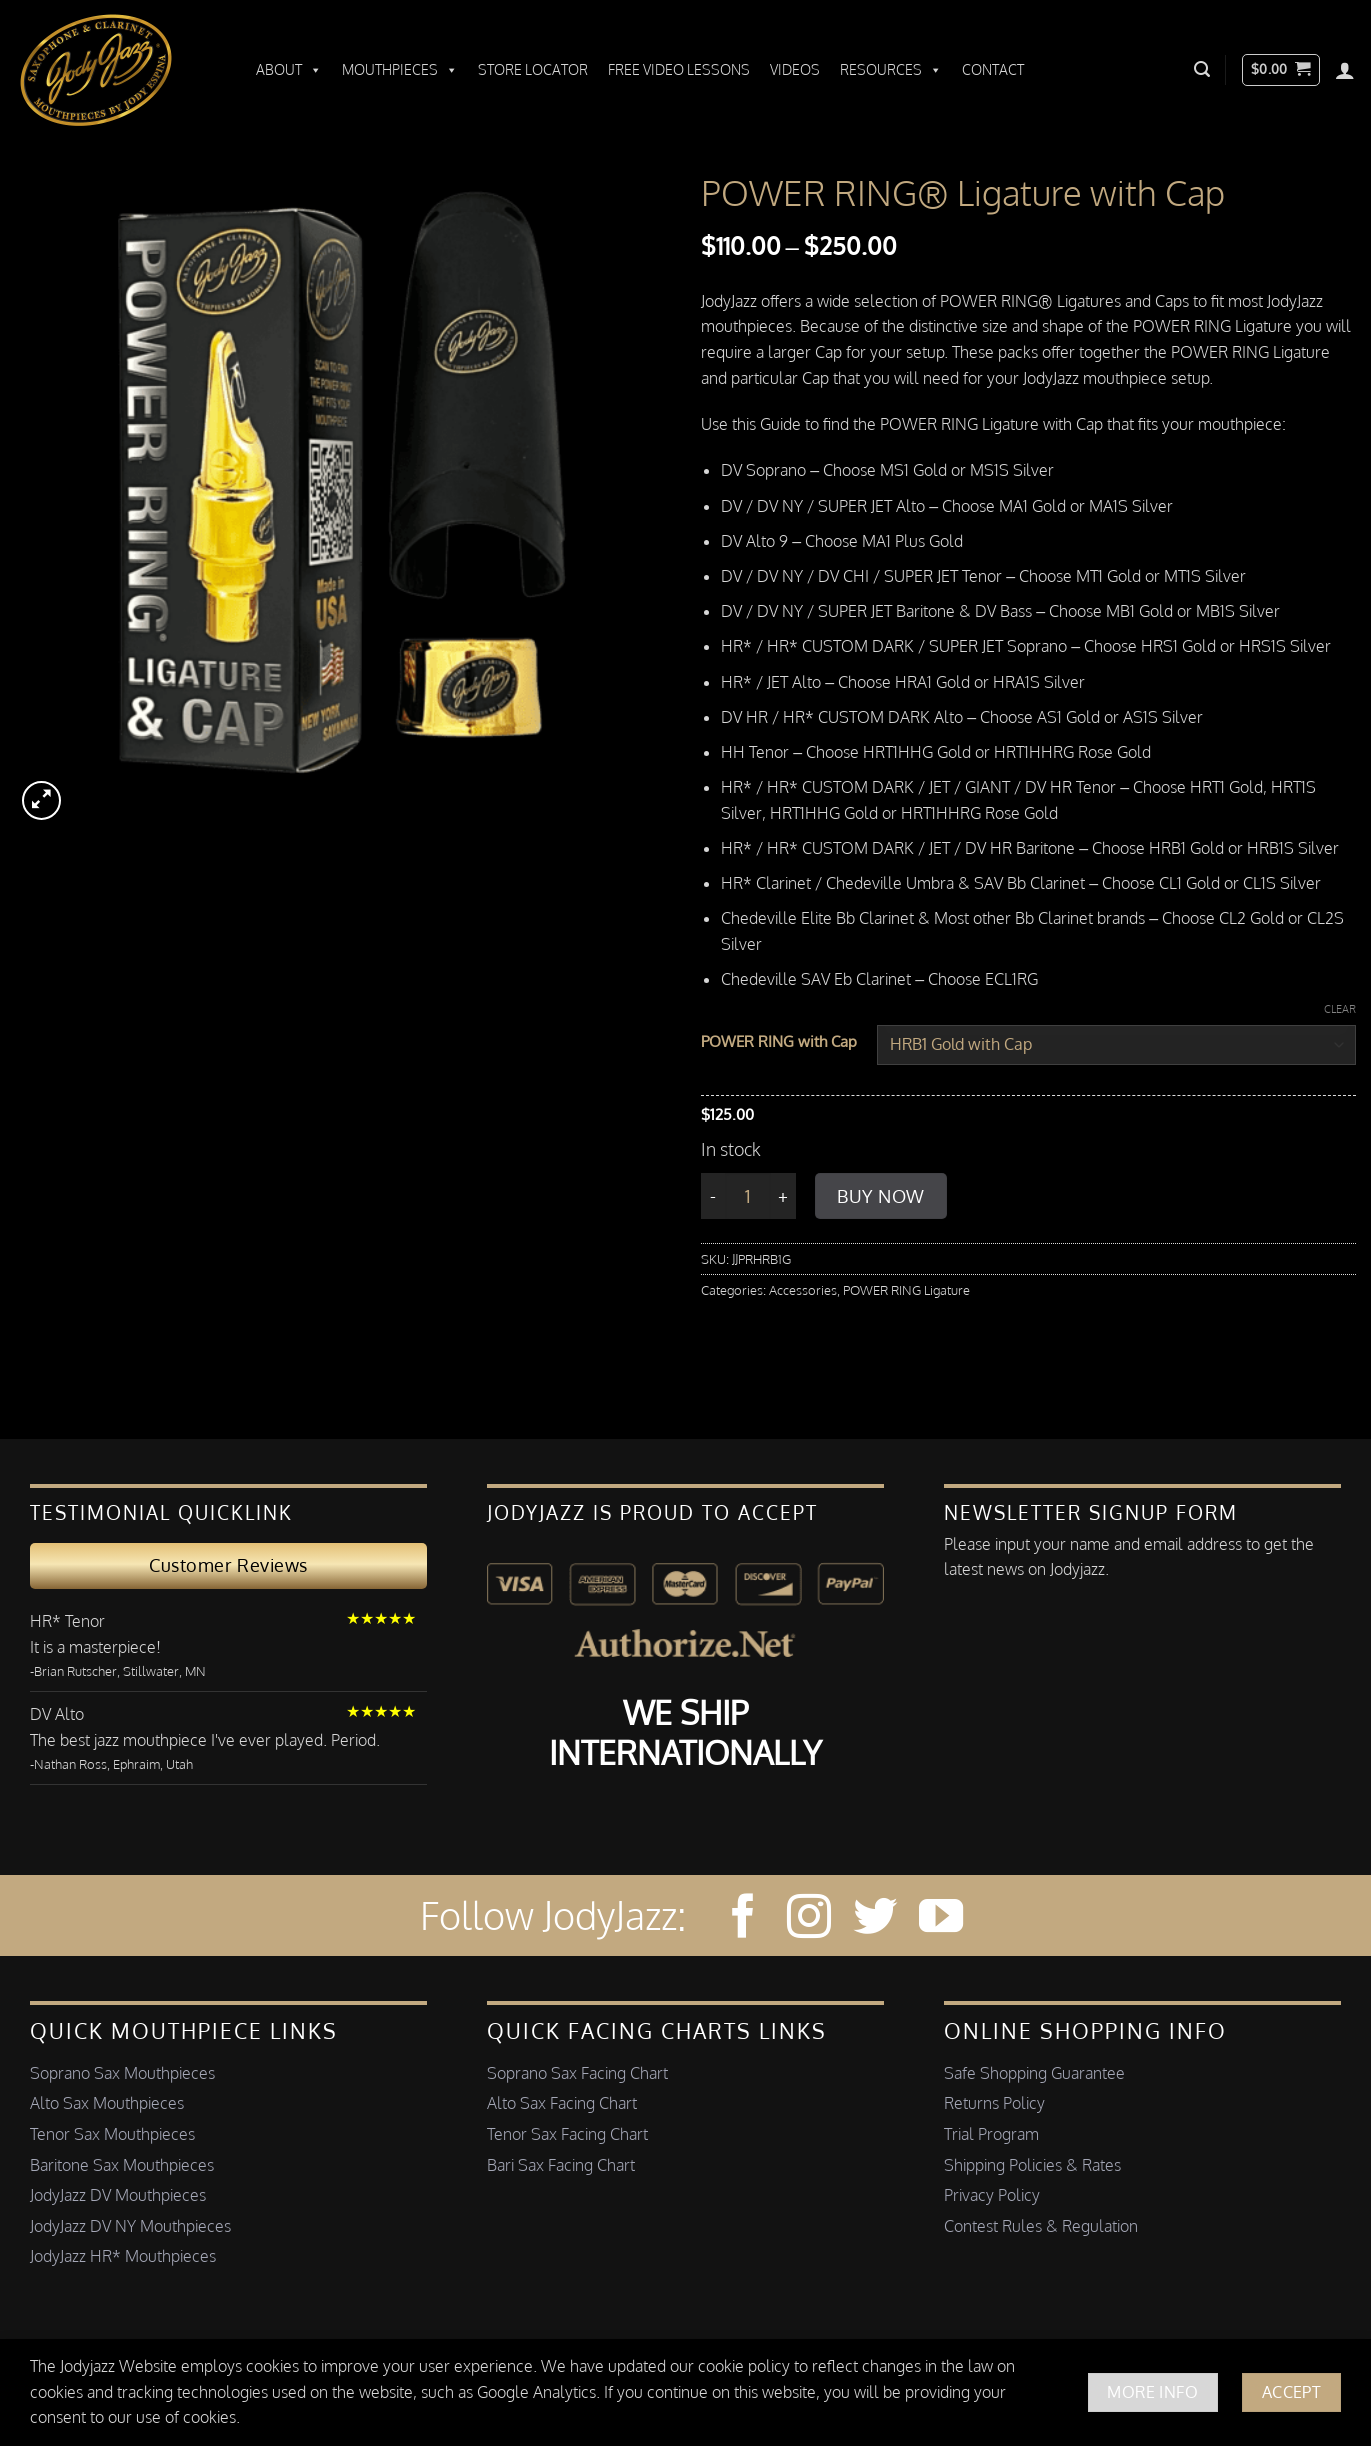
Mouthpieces (400, 70)
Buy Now (881, 1196)
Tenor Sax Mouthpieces (112, 2134)
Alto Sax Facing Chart (562, 2103)
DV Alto (57, 1714)
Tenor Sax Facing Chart (567, 2134)
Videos (795, 69)
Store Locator (533, 69)
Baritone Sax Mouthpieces (122, 2165)
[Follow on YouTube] (941, 1919)
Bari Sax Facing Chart (561, 2165)
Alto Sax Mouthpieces (107, 2103)
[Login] (1345, 70)
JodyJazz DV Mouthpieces (118, 2195)
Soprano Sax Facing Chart (577, 2073)
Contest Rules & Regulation (1041, 2226)
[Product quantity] (748, 1196)
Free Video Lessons (679, 69)
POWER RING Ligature (906, 1290)
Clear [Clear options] (1340, 1009)
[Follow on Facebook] (742, 1919)
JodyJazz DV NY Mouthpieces (130, 2226)
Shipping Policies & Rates (1032, 2165)
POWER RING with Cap (779, 1042)
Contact (993, 69)
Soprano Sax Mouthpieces (122, 2073)
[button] (1202, 69)
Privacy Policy (992, 2195)
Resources (891, 70)
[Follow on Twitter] (875, 1919)
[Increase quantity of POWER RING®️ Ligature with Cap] (784, 1196)
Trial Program (991, 2134)
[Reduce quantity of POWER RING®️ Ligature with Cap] (713, 1196)
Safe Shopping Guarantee (1034, 2073)
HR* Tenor (67, 1621)
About (289, 70)
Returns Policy (994, 2103)
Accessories (803, 1290)
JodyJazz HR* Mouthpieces (123, 2256)
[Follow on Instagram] (809, 1919)
